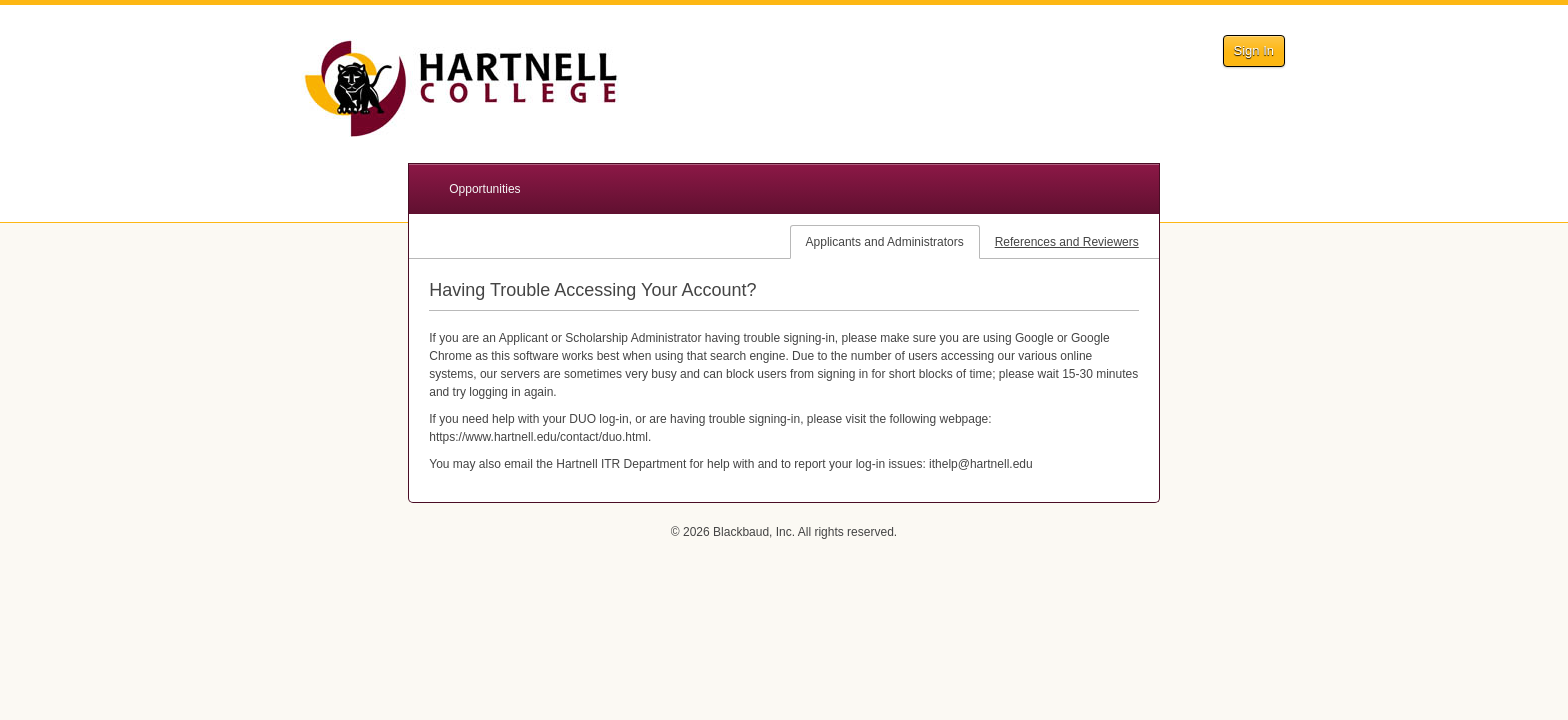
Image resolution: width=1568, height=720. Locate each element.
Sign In (1254, 50)
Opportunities (484, 189)
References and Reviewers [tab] (1067, 242)
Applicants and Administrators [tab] (885, 242)
